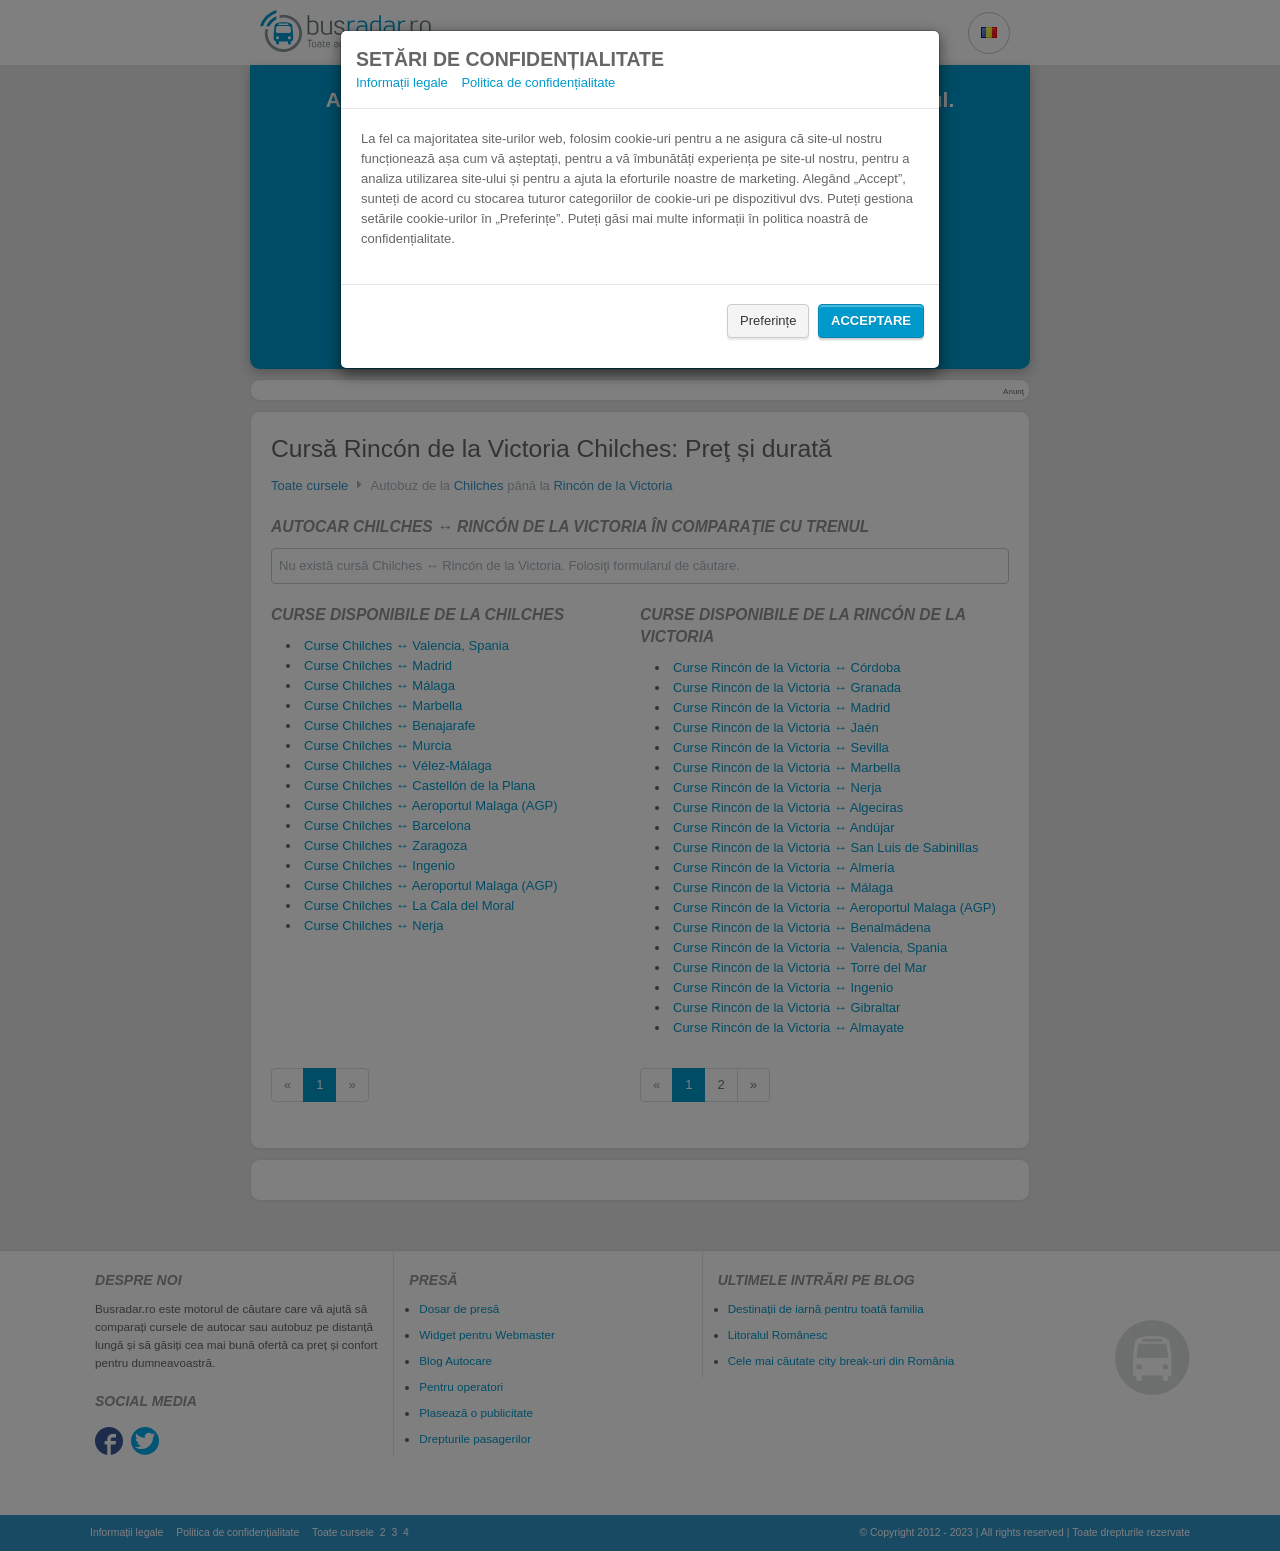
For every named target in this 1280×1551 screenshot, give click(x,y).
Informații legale (402, 82)
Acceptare (871, 320)
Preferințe (768, 320)
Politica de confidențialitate (538, 82)
